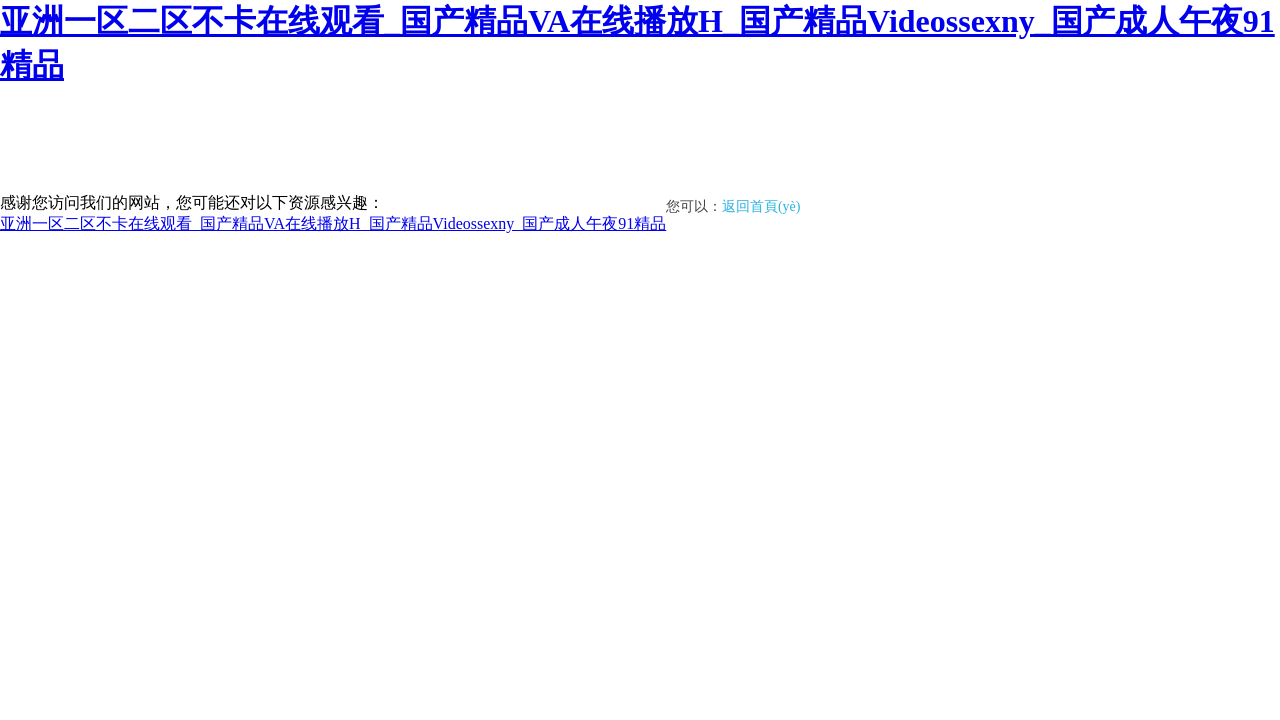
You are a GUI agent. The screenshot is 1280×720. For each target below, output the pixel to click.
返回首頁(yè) (761, 206)
